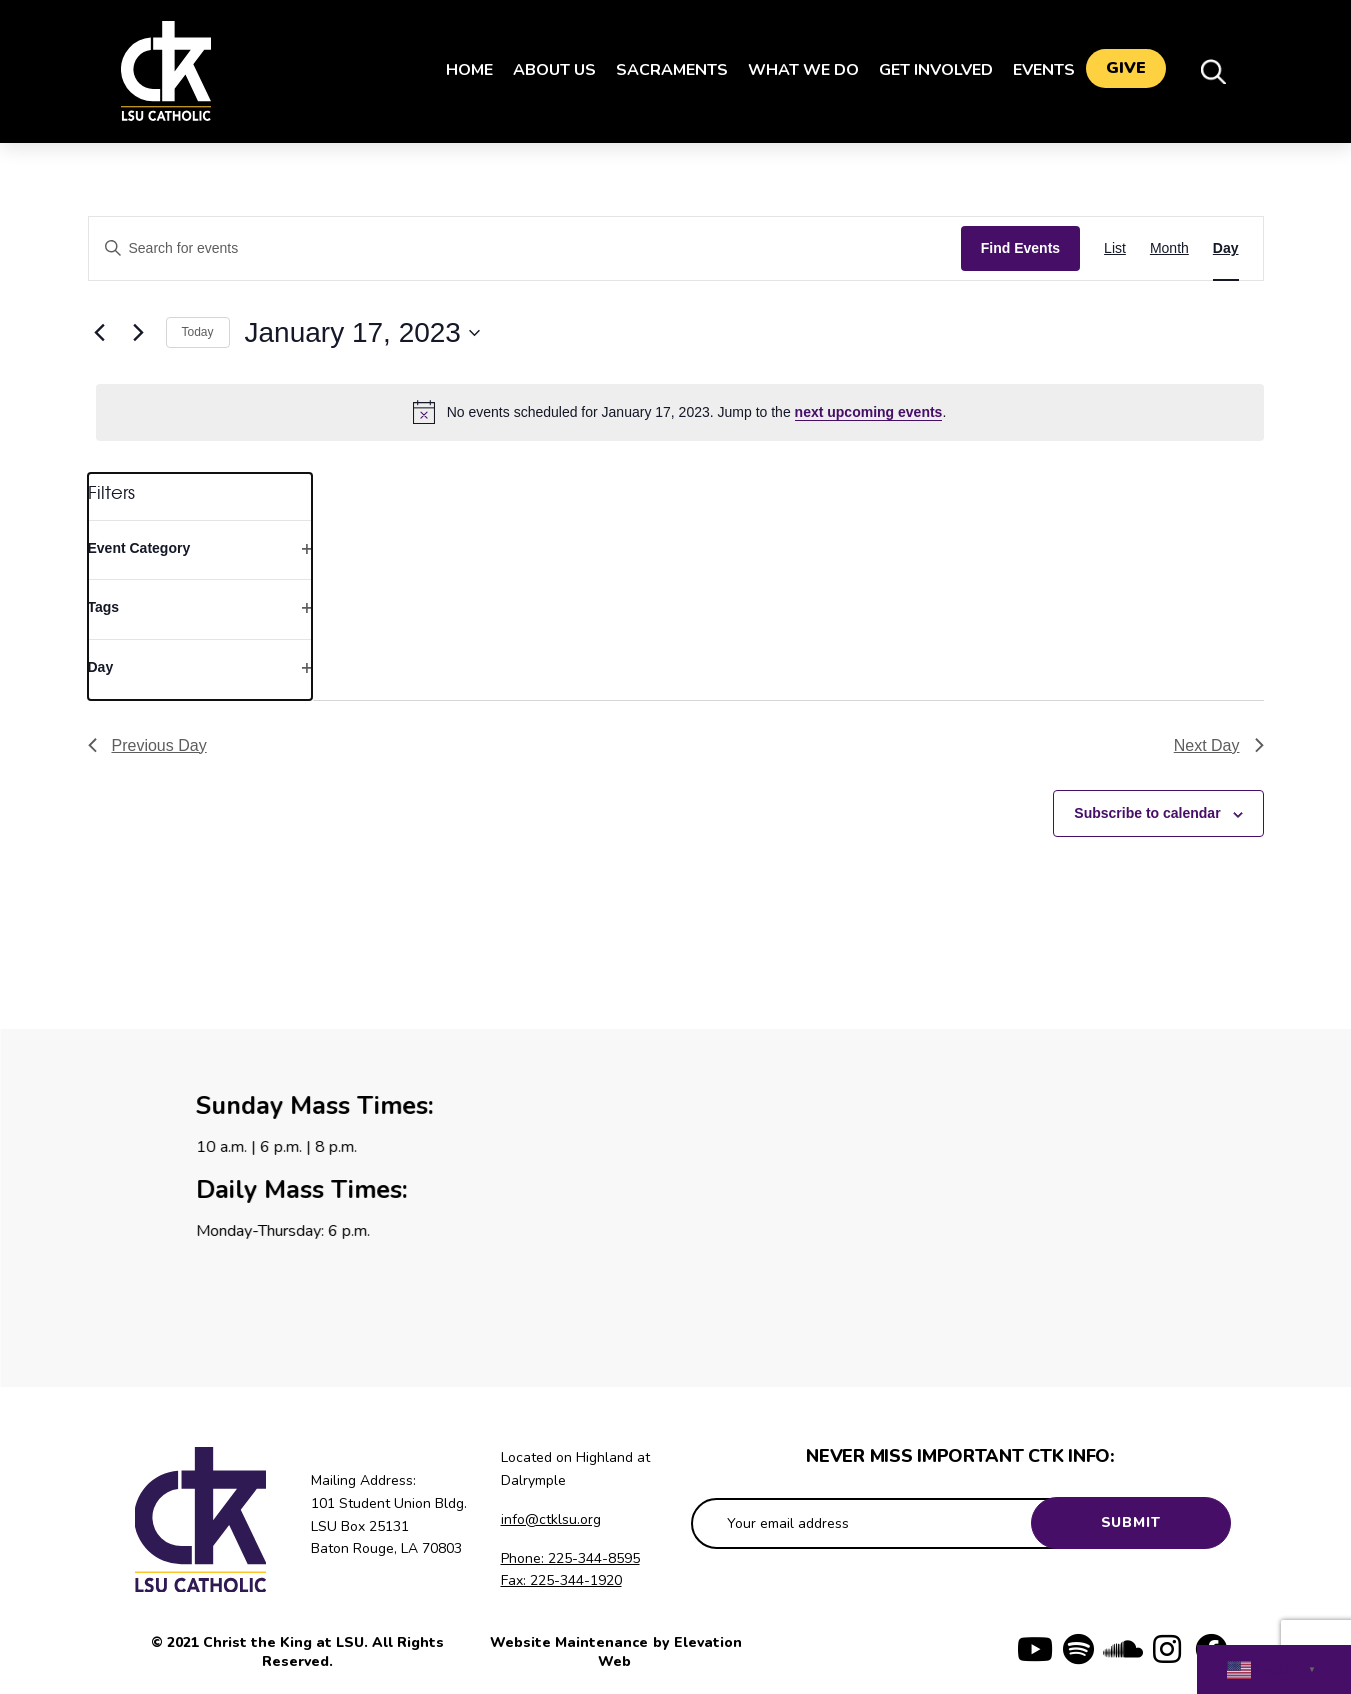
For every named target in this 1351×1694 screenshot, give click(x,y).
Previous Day (147, 745)
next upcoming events (869, 412)
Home (460, 70)
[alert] (680, 412)
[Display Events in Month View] (1169, 248)
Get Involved (927, 70)
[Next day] (139, 333)
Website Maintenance (571, 1642)
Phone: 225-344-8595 (570, 1558)
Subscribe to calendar (1147, 813)
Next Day (1219, 745)
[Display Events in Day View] (1226, 248)
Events (1035, 70)
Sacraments (663, 70)
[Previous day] (100, 333)
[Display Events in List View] (1115, 248)
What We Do (794, 70)
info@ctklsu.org (551, 1519)
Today (198, 332)
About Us (545, 70)
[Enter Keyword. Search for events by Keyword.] (525, 248)
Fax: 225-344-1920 (561, 1580)
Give (1126, 71)
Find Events (1020, 248)
